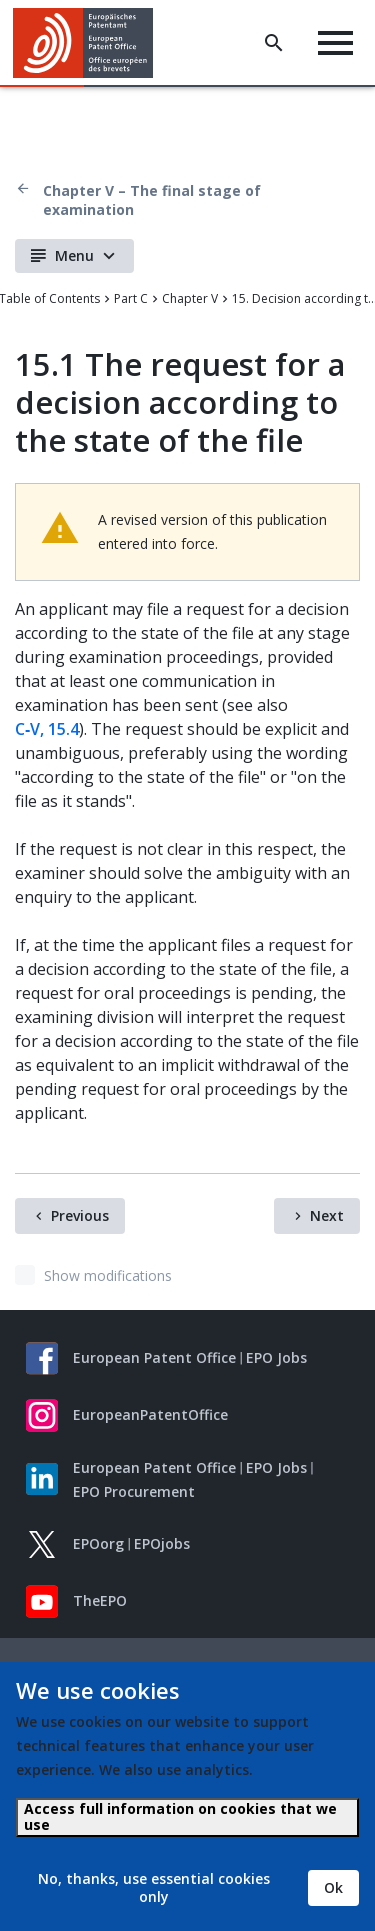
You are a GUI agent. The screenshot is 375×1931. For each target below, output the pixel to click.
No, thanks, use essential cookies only (154, 1887)
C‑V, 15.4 (47, 729)
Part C (131, 298)
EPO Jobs (276, 1357)
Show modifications (108, 1275)
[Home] (90, 43)
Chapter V (190, 298)
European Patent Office (154, 1357)
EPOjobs (162, 1543)
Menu (74, 255)
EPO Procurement (134, 1491)
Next (327, 1215)
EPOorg (98, 1543)
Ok (333, 1887)
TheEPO (100, 1600)
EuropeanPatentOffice (150, 1414)
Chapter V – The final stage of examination (152, 200)
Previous (80, 1215)
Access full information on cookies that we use (180, 1816)
